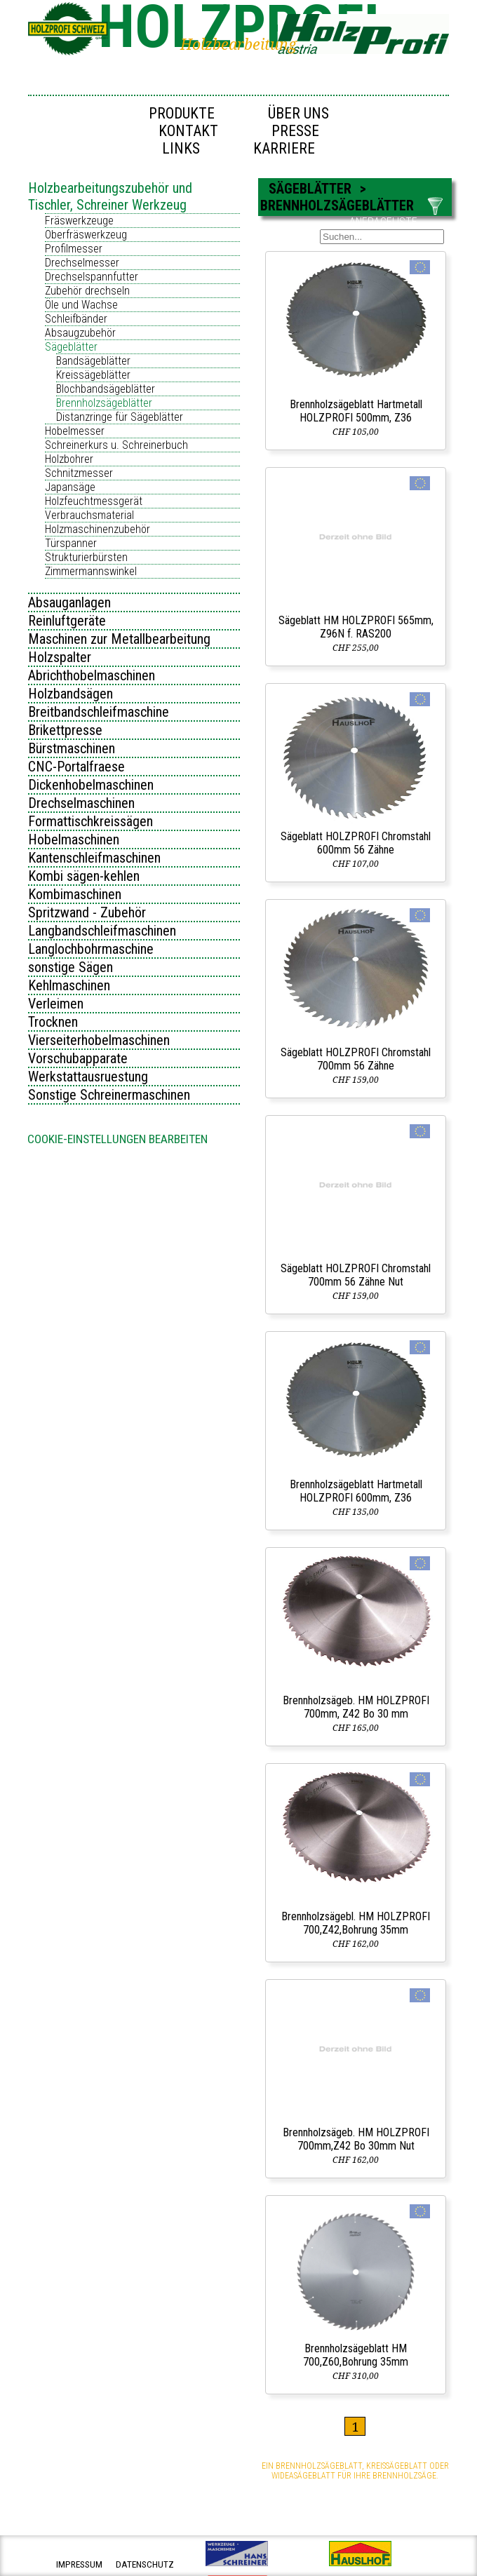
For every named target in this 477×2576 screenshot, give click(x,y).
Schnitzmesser (79, 473)
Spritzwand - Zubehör (87, 912)
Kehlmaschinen (69, 985)
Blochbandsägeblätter (105, 389)
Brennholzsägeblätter (104, 403)
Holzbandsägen (70, 693)
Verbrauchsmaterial (89, 515)
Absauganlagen (69, 602)
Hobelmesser (75, 431)
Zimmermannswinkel (91, 571)
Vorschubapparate (78, 1058)
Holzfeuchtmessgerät (93, 501)
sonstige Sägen (70, 967)
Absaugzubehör (80, 332)
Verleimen (55, 1003)
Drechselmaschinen (81, 803)
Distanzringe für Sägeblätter (119, 417)
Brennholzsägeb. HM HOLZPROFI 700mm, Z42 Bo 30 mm (356, 1707)
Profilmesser (73, 248)
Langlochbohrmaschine (91, 948)
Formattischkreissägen (90, 821)
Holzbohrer (69, 459)
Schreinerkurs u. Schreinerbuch (116, 445)
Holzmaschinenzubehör (97, 529)
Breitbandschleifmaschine (98, 711)
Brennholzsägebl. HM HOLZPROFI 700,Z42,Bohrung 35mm (355, 1923)
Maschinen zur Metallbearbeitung (119, 638)
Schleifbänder (76, 318)
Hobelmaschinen (73, 839)
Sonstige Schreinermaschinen (109, 1094)
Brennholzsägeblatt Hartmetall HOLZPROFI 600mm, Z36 (356, 1491)
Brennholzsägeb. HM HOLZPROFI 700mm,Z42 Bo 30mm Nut (356, 2139)
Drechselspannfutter (91, 276)
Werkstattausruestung (88, 1076)
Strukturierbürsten (86, 557)
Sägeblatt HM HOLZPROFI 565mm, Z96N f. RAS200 (356, 627)
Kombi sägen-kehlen (84, 876)
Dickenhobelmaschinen (91, 784)
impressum (79, 2564)
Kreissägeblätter (93, 375)
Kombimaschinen (74, 894)
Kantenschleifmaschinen (94, 857)
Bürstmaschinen (71, 748)
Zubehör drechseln (87, 290)
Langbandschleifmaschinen (102, 930)
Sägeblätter (71, 346)
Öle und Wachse (81, 304)
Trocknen (53, 1021)
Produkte (182, 113)
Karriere (284, 148)
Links (181, 148)
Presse (295, 131)
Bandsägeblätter (93, 360)
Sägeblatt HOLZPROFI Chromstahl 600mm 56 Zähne (356, 843)
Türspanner (71, 543)
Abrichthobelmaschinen (91, 675)
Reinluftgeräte (67, 620)
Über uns (298, 113)
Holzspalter (59, 657)
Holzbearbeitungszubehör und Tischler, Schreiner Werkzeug (110, 196)
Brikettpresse (65, 730)
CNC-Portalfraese (76, 766)
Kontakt (188, 131)
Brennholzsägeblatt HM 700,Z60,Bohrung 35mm (355, 2355)
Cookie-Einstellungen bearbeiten (117, 1139)
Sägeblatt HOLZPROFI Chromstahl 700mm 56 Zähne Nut (356, 1275)
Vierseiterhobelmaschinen (99, 1040)
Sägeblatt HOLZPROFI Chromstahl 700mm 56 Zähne (356, 1059)
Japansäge (70, 487)
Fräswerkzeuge (79, 220)
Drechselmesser (82, 262)
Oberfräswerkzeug (86, 234)
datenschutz (145, 2564)
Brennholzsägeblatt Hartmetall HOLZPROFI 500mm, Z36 (356, 411)
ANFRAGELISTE (383, 222)
